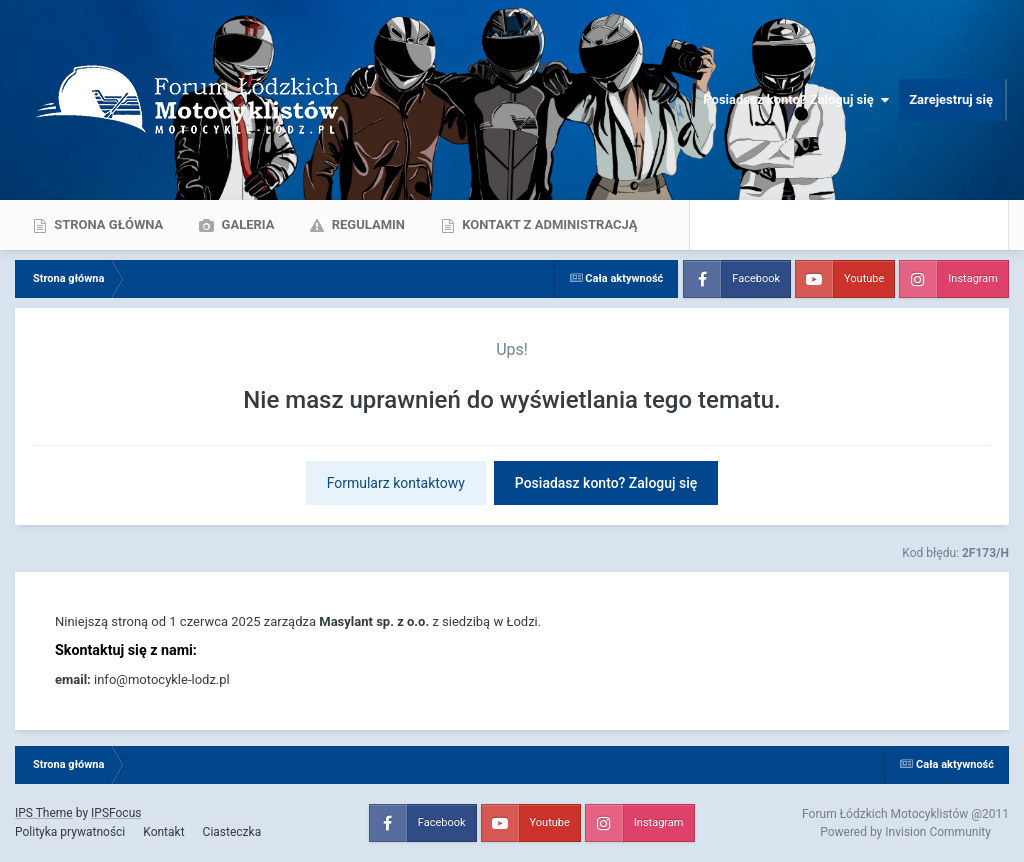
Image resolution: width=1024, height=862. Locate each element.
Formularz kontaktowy (396, 483)
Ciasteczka (232, 832)
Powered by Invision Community (905, 832)
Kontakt (163, 832)
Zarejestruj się (951, 99)
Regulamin (366, 224)
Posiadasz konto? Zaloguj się (796, 100)
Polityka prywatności (70, 832)
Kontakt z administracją (548, 224)
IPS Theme (44, 813)
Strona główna (107, 224)
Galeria (246, 224)
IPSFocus (116, 813)
